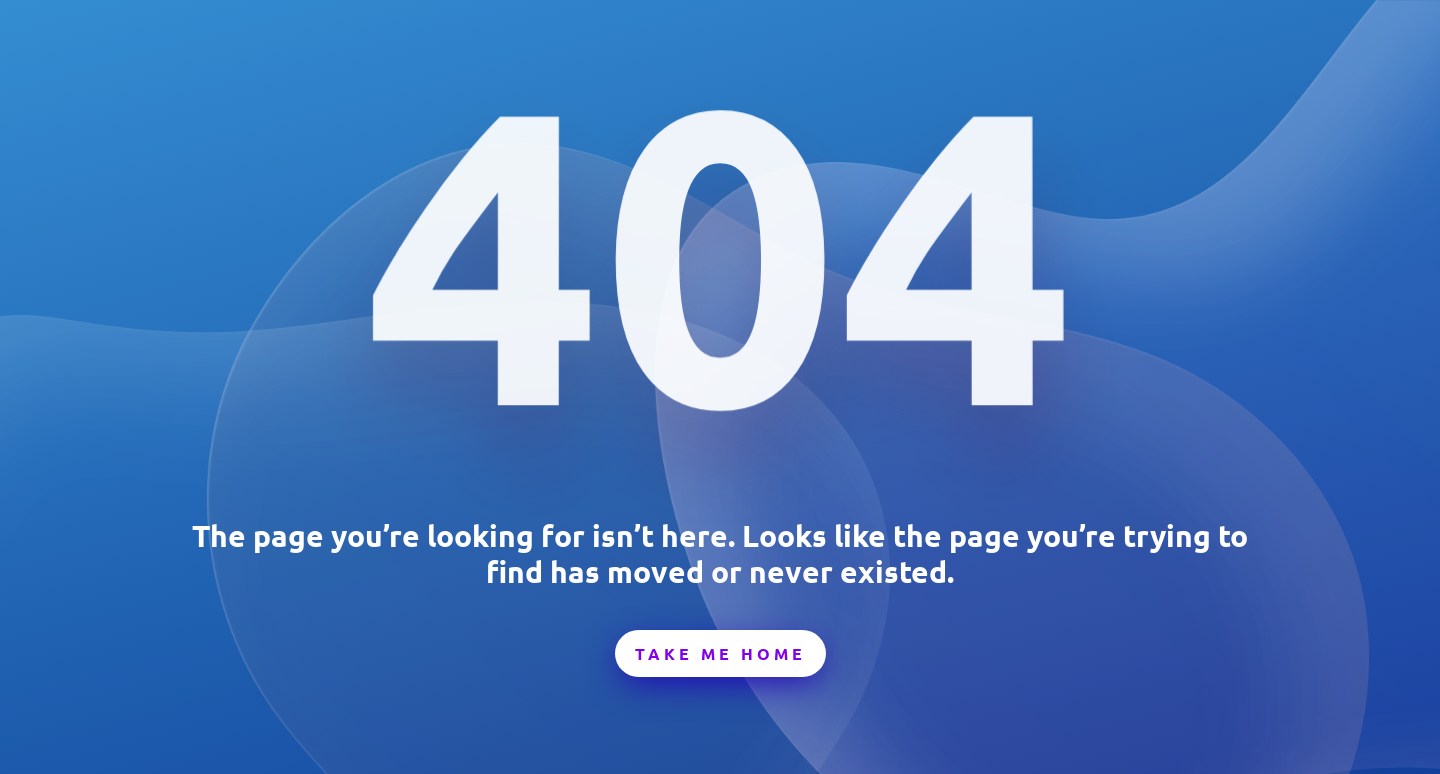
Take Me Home (720, 653)
